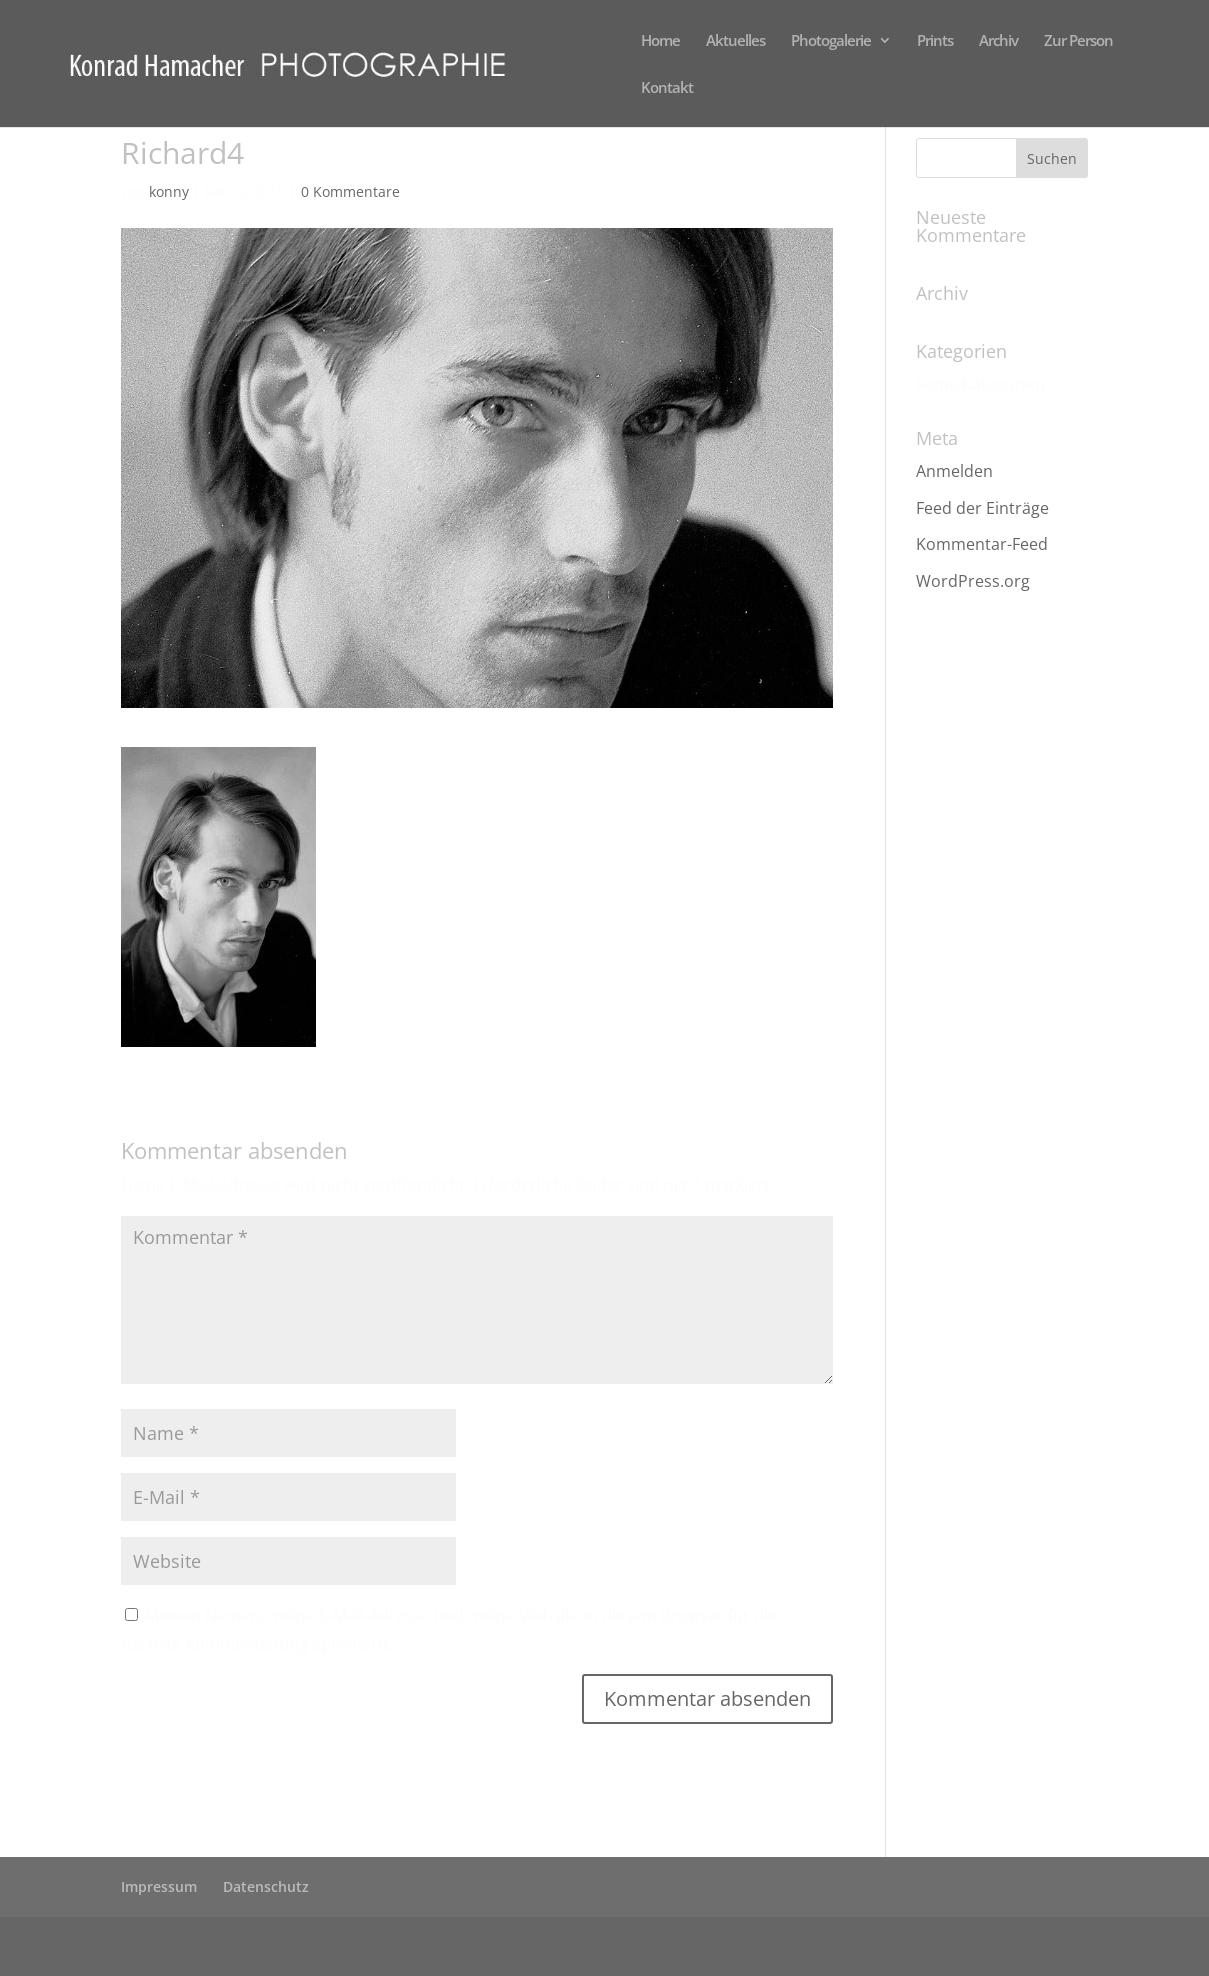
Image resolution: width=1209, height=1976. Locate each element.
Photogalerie (831, 41)
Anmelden (954, 471)
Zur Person (1078, 41)
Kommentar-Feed (982, 544)
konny (169, 191)
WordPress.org (973, 581)
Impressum (159, 1886)
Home (660, 41)
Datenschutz (266, 1886)
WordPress (496, 1946)
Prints (935, 41)
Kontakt (667, 88)
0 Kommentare (350, 191)
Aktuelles (735, 41)
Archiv (998, 41)
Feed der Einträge (982, 508)
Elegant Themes (281, 1946)
